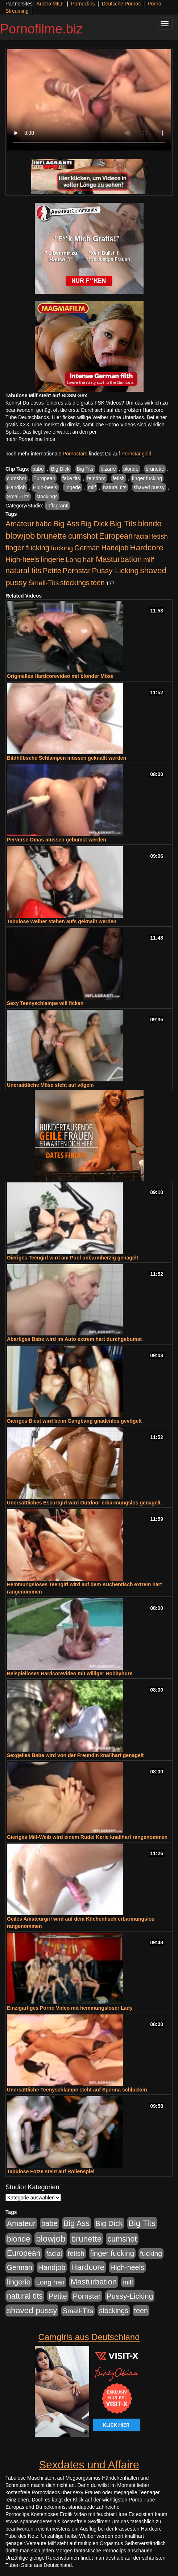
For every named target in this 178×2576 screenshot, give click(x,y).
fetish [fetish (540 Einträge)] (159, 536)
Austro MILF (50, 4)
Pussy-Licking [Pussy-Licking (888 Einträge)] (115, 570)
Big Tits (85, 469)
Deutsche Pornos (121, 4)
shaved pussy (149, 487)
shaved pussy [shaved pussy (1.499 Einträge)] (32, 2310)
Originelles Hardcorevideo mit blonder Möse (60, 676)
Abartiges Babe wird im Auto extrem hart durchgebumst (74, 1339)
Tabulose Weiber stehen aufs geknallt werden (61, 921)
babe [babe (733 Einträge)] (44, 524)
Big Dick (60, 469)
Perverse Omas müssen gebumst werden (56, 840)
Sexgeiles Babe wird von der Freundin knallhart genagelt (75, 1755)
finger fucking (147, 478)
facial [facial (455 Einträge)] (142, 536)
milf (92, 487)
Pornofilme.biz (41, 28)
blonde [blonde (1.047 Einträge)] (149, 523)
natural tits (115, 487)
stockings (46, 496)
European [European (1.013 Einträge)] (116, 536)
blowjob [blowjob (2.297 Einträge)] (20, 535)
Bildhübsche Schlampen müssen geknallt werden (66, 758)
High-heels (45, 487)
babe (38, 469)
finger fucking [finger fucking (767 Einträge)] (27, 548)
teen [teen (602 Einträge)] (98, 583)
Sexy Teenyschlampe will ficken (45, 1003)
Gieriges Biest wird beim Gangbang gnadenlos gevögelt (74, 1421)
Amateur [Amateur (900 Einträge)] (19, 523)
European (44, 478)
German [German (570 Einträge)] (87, 548)
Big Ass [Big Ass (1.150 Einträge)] (66, 523)
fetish (119, 478)
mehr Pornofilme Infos (30, 439)
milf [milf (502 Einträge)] (148, 559)
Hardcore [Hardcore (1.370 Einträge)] (146, 547)
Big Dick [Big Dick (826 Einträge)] (94, 523)
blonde (130, 469)
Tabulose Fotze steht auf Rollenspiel (51, 2171)
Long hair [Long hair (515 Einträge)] (80, 559)
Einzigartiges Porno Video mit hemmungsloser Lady (70, 2008)
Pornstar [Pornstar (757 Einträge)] (77, 571)
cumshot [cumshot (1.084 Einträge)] (83, 535)
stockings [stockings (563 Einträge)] (75, 583)
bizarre (108, 469)
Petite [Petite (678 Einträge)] (52, 571)
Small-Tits (18, 496)
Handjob (16, 487)
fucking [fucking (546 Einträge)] (62, 548)
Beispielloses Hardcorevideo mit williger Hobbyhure (69, 1673)
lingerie (73, 487)
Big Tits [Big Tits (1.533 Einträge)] (123, 523)
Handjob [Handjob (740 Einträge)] (114, 548)
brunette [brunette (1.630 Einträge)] (51, 535)
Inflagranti (57, 506)
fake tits (71, 478)
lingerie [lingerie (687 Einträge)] (52, 559)
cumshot (16, 478)
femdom (96, 478)
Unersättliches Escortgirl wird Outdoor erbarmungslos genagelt (84, 1503)
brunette (155, 469)
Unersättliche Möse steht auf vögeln (50, 1085)
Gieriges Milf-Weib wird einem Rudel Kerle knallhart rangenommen (87, 1837)
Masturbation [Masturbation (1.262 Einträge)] (119, 559)
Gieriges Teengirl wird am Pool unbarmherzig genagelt (72, 1258)
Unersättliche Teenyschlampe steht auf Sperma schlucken (77, 2090)
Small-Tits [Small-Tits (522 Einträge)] (43, 583)
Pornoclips (83, 4)
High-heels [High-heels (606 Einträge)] (22, 559)
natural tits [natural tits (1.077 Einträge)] (23, 570)
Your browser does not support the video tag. (89, 99)
